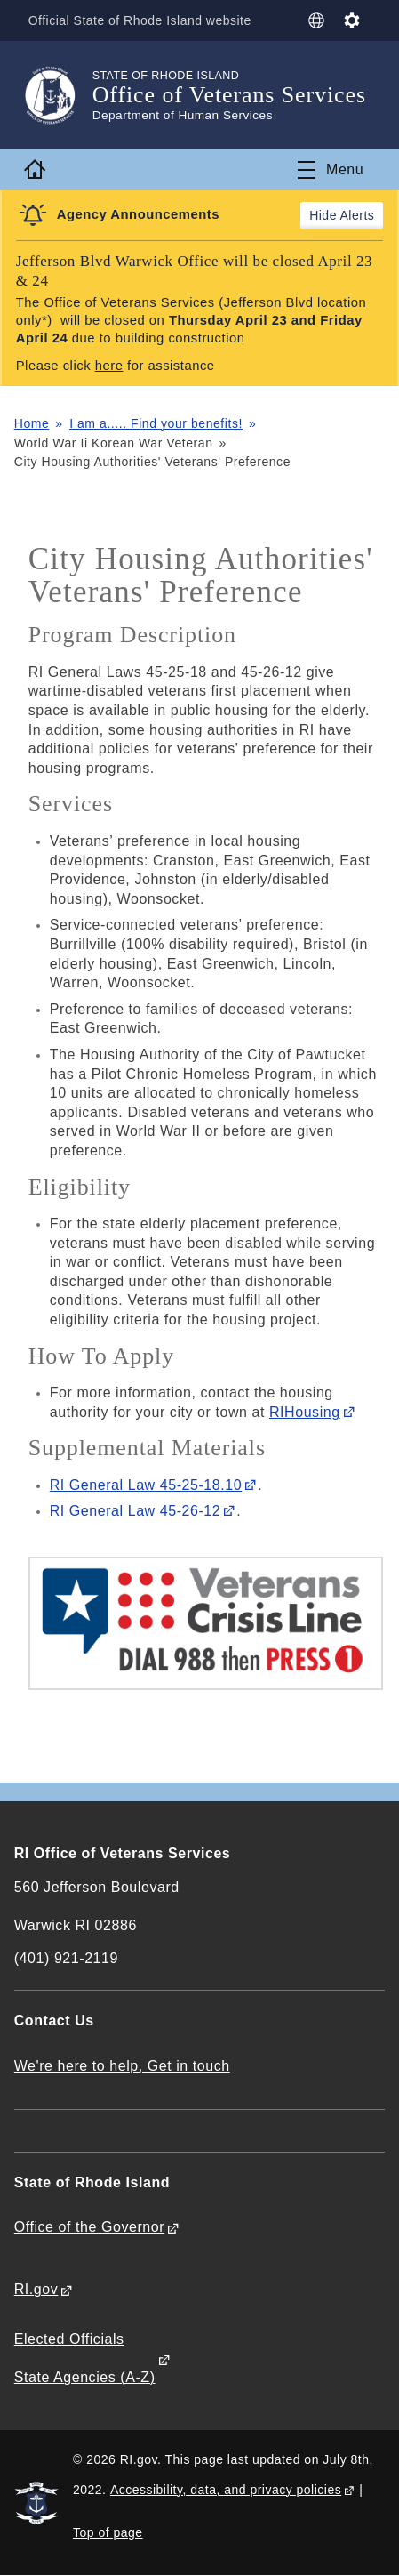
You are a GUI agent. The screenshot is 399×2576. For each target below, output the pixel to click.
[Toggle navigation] (330, 169)
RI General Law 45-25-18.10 (146, 1485)
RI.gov (36, 2289)
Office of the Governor (89, 2226)
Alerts (357, 215)
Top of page (108, 2532)
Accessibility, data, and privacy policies (225, 2490)
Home (32, 423)
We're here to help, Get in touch (122, 2065)
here (109, 365)
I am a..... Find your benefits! (156, 423)
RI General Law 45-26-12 (135, 1510)
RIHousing (304, 1412)
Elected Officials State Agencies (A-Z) (85, 2358)
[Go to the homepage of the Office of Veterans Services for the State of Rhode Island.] (53, 95)
